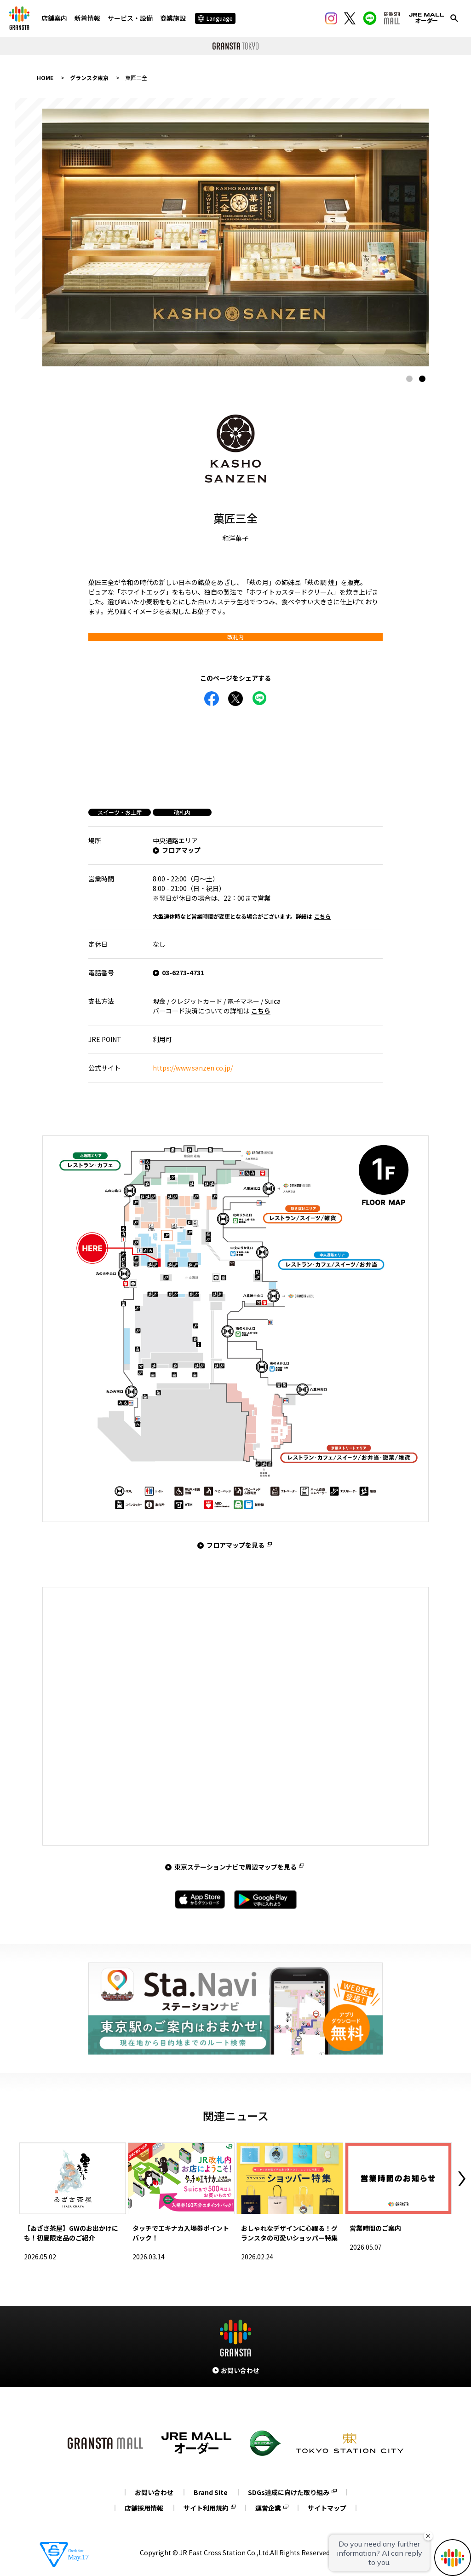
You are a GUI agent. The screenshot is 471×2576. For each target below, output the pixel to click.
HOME (45, 77)
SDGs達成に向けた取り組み (288, 2492)
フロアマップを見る (235, 1545)
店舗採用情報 (144, 2508)
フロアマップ (181, 850)
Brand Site (211, 2492)
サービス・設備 (130, 18)
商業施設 (173, 18)
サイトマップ (327, 2508)
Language (215, 18)
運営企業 (268, 2508)
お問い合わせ (154, 2492)
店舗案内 (54, 18)
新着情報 (87, 18)
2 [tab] (422, 379)
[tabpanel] (235, 237)
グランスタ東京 (89, 77)
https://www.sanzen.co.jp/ (193, 1067)
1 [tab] (409, 379)
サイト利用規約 (206, 2508)
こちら (322, 916)
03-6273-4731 (183, 972)
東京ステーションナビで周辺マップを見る (235, 1866)
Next (462, 2178)
